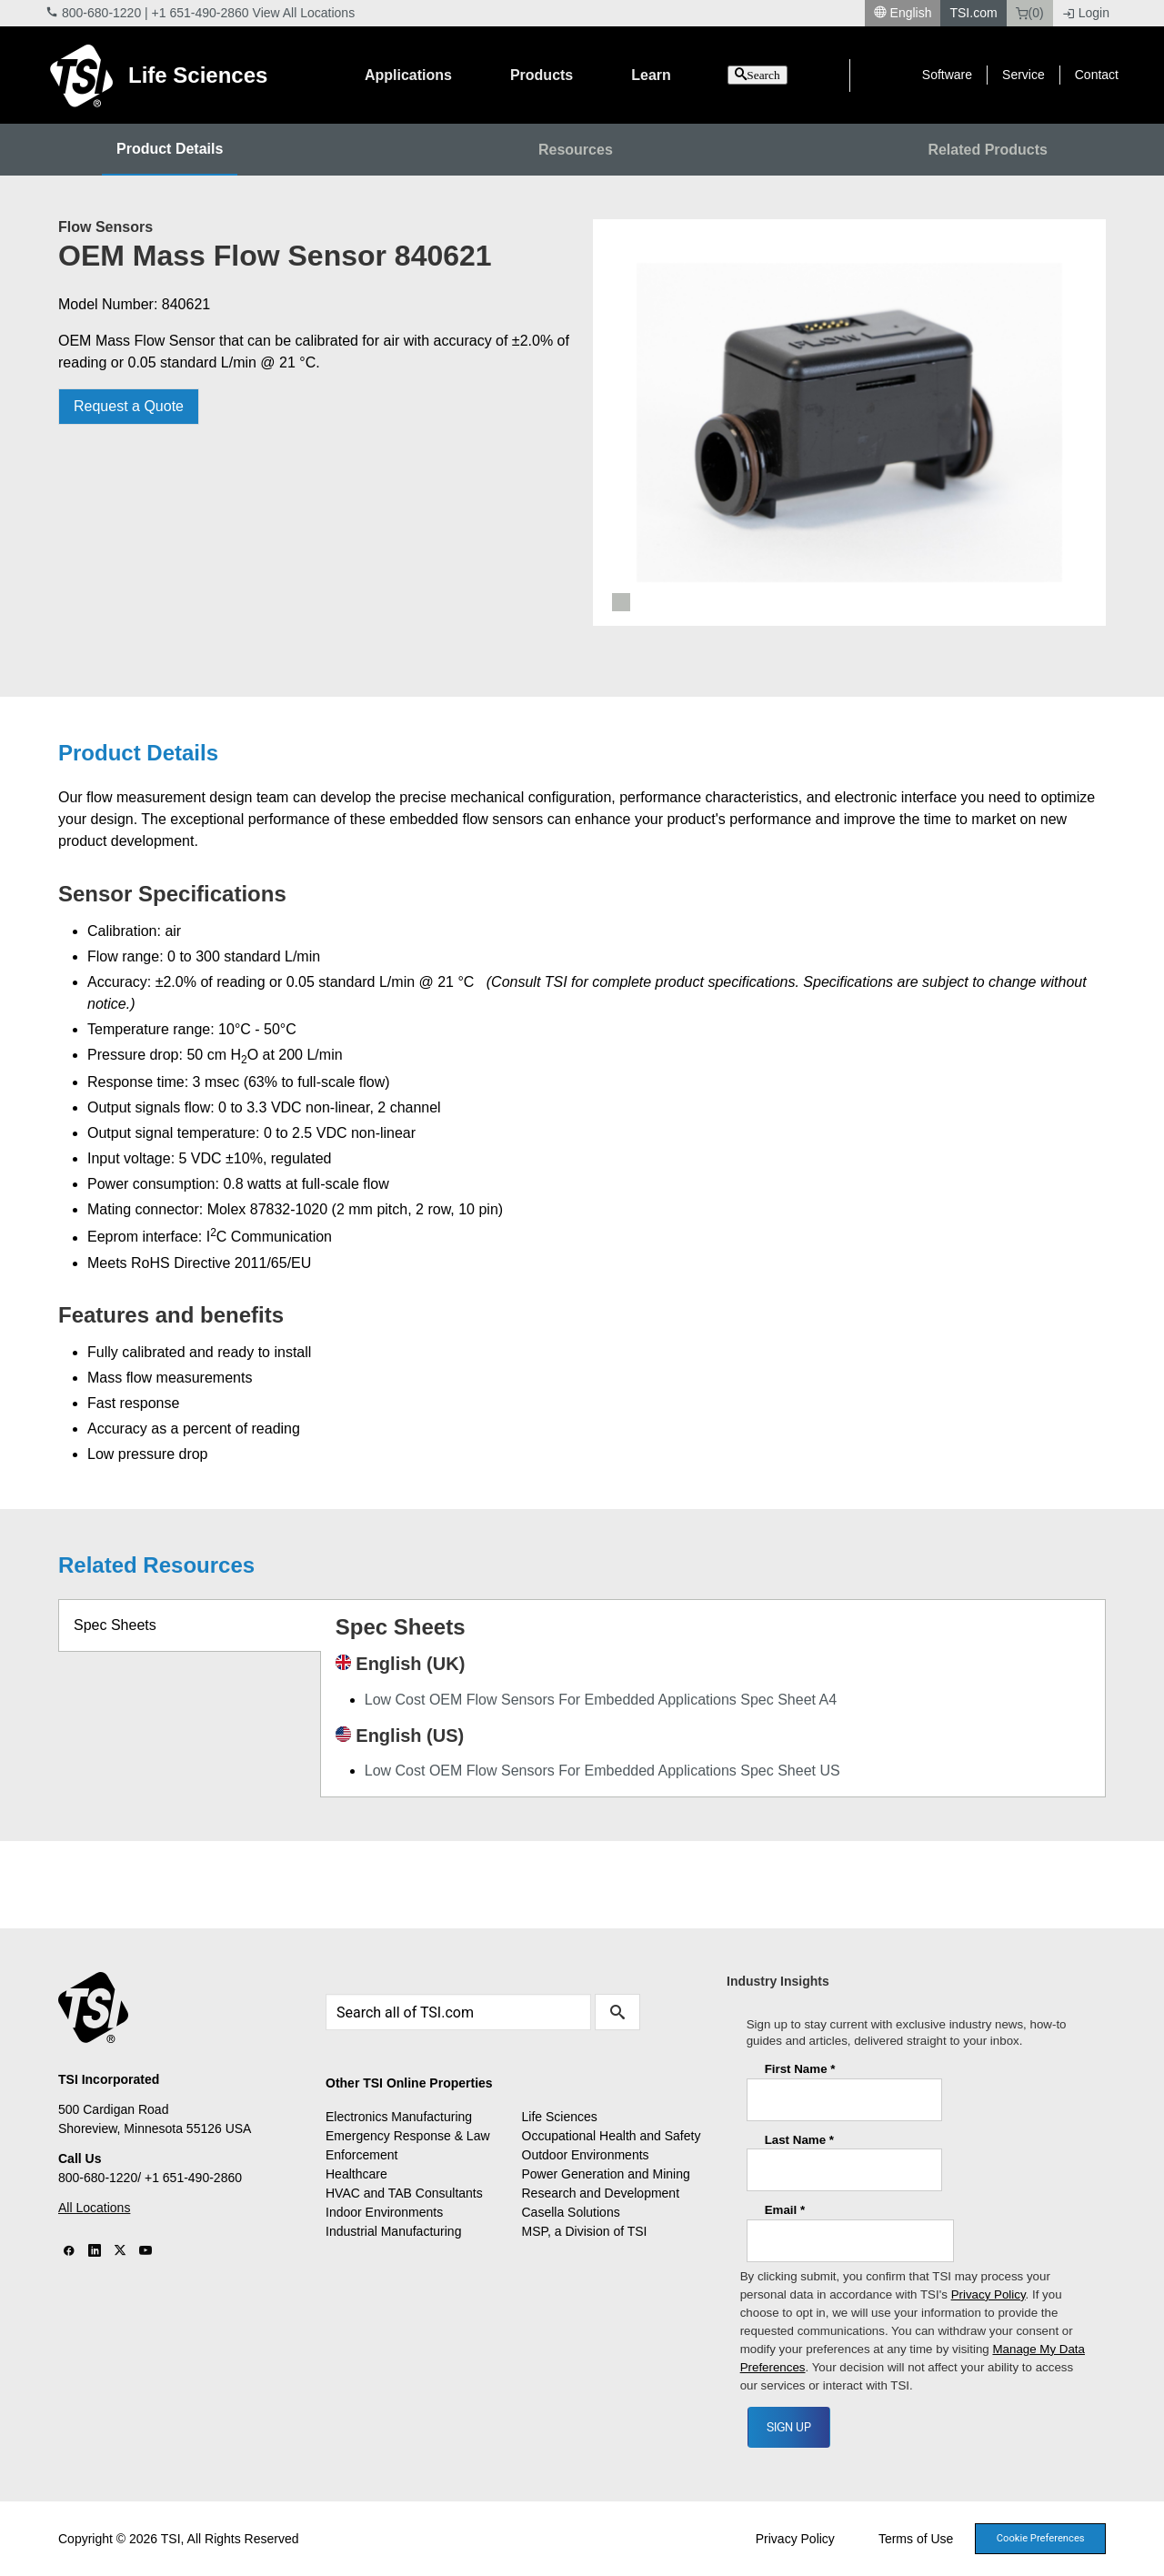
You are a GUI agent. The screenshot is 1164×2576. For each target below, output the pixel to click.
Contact (1097, 74)
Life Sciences (197, 75)
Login (1085, 12)
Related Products (988, 149)
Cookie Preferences (1041, 2538)
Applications (408, 75)
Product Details (169, 148)
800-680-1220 (101, 12)
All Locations (94, 2207)
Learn (651, 75)
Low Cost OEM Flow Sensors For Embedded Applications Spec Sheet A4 (601, 1699)
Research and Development (601, 2193)
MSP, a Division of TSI (584, 2231)
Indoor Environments (384, 2212)
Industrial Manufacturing (393, 2231)
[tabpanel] (849, 422)
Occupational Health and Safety (611, 2135)
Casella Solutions (571, 2212)
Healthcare (356, 2174)
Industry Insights (778, 1981)
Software (947, 74)
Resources (575, 149)
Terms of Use (915, 2538)
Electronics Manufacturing (399, 2116)
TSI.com (973, 12)
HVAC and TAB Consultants (404, 2193)
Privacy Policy (795, 2538)
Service (1023, 74)
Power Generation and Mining (606, 2174)
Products (541, 75)
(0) (1030, 12)
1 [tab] (621, 602)
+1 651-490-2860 (200, 12)
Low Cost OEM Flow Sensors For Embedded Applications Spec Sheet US (602, 1770)
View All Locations (304, 12)
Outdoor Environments (585, 2155)
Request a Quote (129, 406)
